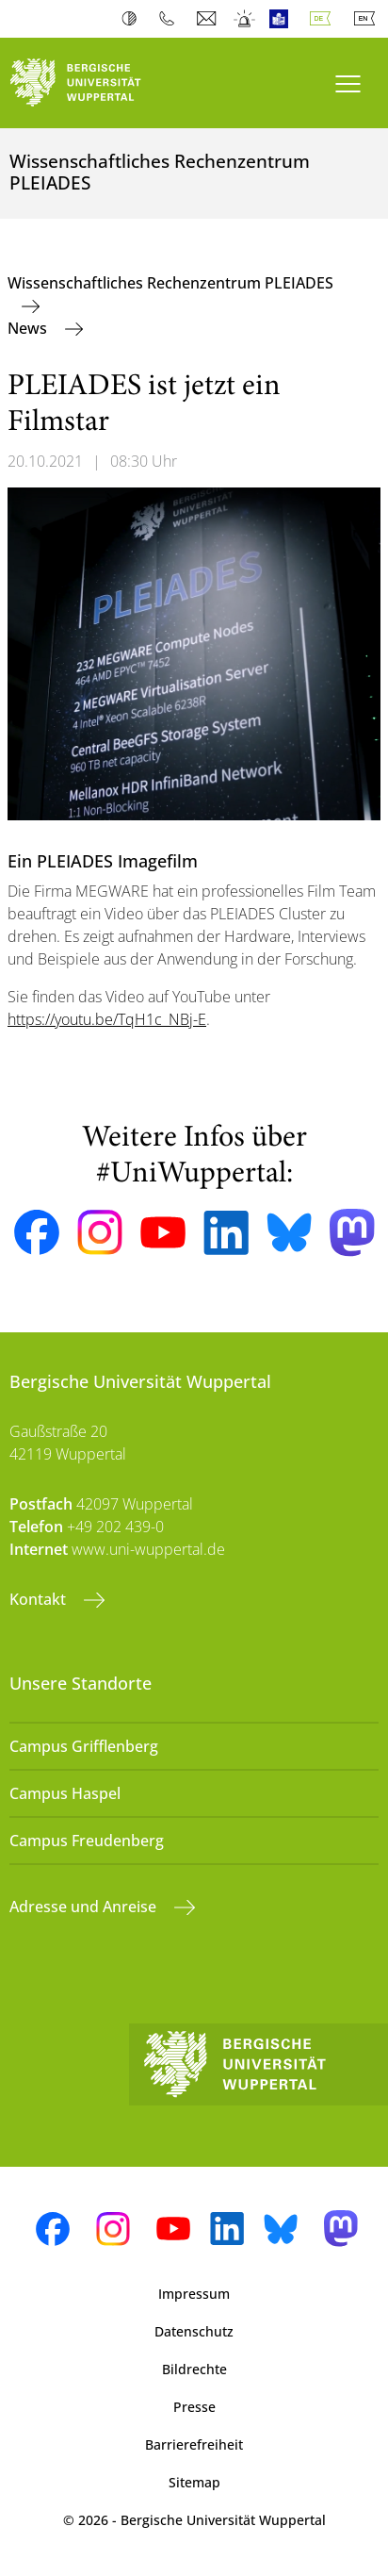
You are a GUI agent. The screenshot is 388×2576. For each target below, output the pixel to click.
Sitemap (194, 2482)
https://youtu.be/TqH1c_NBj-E (107, 1019)
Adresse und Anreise (84, 1906)
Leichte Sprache (283, 19)
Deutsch (324, 19)
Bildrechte (194, 2369)
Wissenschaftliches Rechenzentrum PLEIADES (170, 282)
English (368, 19)
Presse (194, 2407)
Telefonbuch (171, 19)
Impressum (194, 2294)
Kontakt (39, 1599)
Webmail (208, 19)
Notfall (245, 19)
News (29, 328)
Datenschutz (194, 2331)
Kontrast (133, 19)
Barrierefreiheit (194, 2444)
